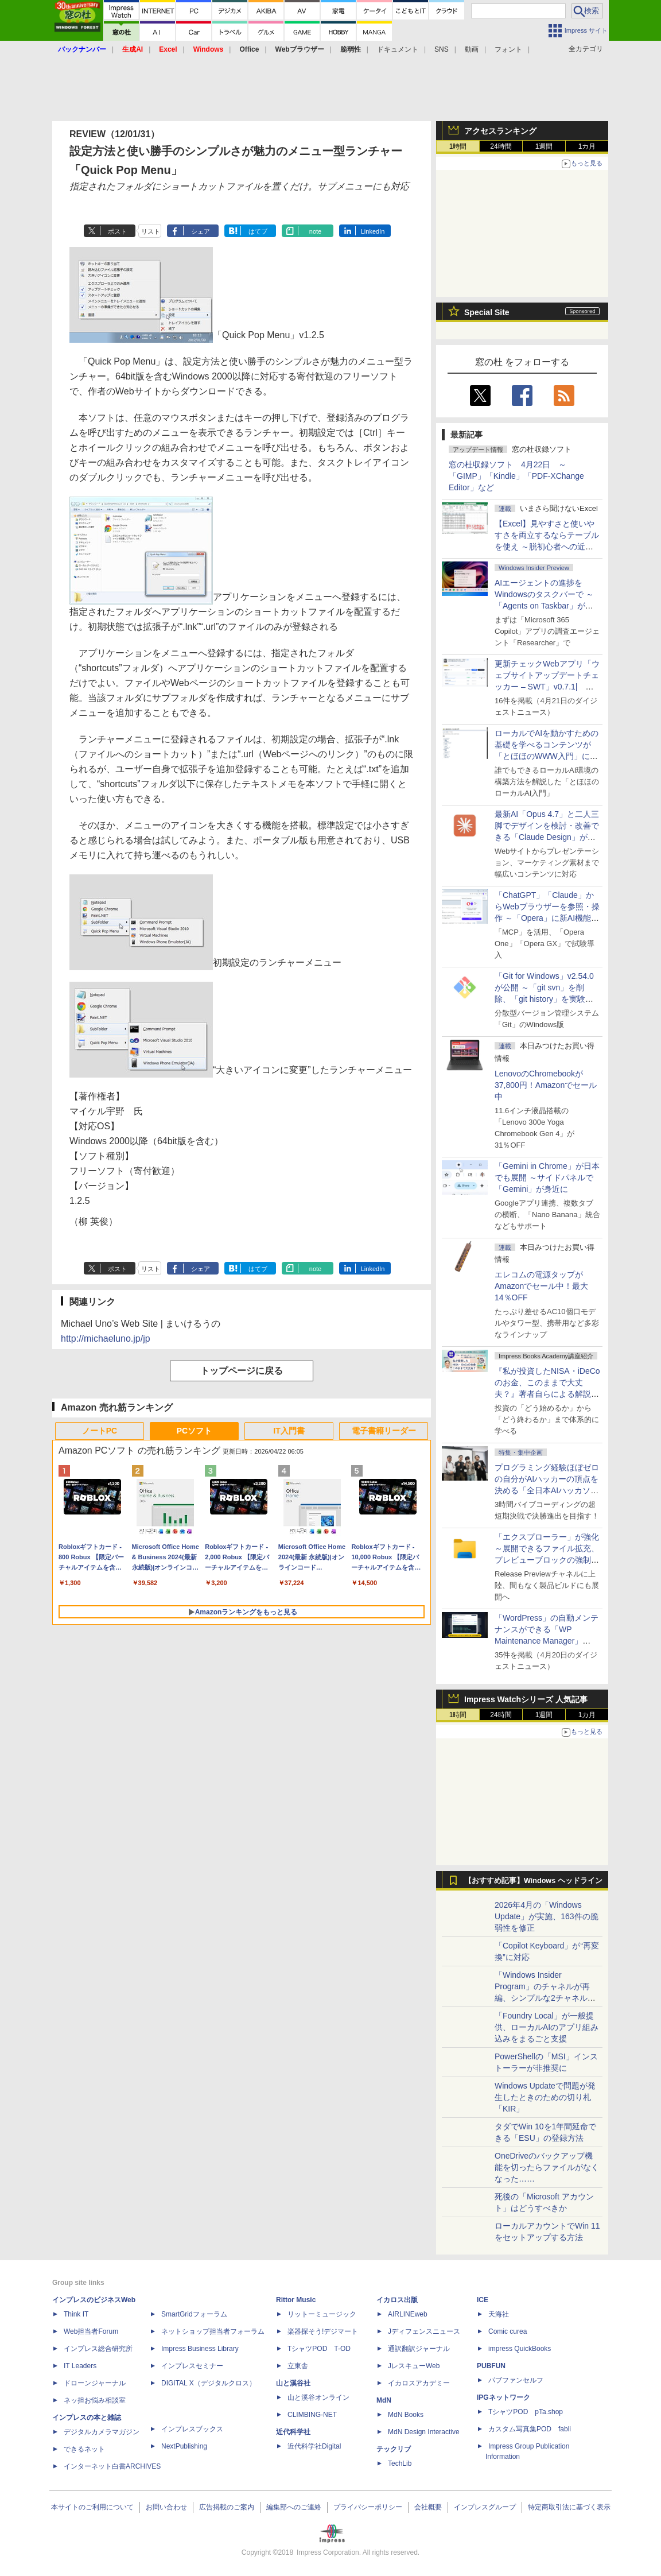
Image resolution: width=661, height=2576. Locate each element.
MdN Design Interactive (424, 2432)
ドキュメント (397, 49)
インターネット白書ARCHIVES (112, 2466)
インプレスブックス (192, 2429)
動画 (472, 49)
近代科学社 (293, 2432)
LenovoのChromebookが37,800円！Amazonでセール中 (546, 1085)
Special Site (487, 312)
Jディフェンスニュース (424, 2331)
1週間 (544, 146)
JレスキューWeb (414, 2366)
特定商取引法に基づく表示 (569, 2507)
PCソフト (194, 1430)
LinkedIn (373, 231)
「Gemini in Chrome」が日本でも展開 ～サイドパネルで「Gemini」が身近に (547, 1177)
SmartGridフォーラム (194, 2314)
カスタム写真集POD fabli (529, 2429)
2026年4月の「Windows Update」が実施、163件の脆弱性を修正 (546, 1916)
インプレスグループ (485, 2507)
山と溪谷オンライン (318, 2397)
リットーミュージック (321, 2314)
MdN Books (405, 2415)
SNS (441, 49)
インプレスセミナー (192, 2366)
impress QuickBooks (519, 2349)
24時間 (500, 146)
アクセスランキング (500, 130)
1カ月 (587, 146)
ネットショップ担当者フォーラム (213, 2331)
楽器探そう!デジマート (322, 2331)
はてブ (257, 231)
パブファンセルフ (515, 2380)
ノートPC (99, 1430)
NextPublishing (184, 2446)
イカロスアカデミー (419, 2383)
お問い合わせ (166, 2507)
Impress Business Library (200, 2349)
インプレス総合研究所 (98, 2349)
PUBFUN (491, 2366)
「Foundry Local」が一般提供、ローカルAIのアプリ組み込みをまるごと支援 (546, 2027)
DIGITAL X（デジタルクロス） (208, 2383)
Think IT (76, 2314)
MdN (383, 2400)
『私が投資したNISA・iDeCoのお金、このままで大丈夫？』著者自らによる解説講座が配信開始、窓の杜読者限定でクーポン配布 (547, 1393)
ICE (482, 2300)
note (315, 231)
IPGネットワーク (503, 2397)
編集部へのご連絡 (293, 2507)
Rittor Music (296, 2300)
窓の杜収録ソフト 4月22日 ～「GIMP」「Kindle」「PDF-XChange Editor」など (516, 476)
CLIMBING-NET (312, 2415)
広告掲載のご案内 (226, 2507)
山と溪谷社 (293, 2383)
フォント (508, 49)
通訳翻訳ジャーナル (419, 2349)
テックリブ (393, 2449)
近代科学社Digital (314, 2446)
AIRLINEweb (407, 2314)
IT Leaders (80, 2366)
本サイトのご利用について (92, 2507)
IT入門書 (288, 1430)
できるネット (84, 2449)
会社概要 (428, 2507)
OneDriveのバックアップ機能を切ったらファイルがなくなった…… (547, 2167)
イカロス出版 (397, 2300)
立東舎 (297, 2366)
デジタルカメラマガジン (101, 2432)
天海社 (498, 2314)
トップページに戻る (241, 1371)
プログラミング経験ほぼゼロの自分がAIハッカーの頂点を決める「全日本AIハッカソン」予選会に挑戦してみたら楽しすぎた (547, 1490)
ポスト (117, 231)
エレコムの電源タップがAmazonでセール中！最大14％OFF (541, 1286)
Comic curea (507, 2331)
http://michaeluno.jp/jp (105, 1338)
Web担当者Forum (91, 2331)
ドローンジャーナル (95, 2383)
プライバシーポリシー (367, 2507)
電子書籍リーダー (384, 1430)
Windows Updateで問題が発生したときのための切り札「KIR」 (545, 2097)
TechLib (399, 2463)
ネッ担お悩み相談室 (95, 2400)
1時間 (458, 146)
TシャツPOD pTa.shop (525, 2412)
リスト (150, 231)
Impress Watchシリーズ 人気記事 (526, 1699)
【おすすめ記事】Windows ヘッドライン (533, 1881)
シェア (200, 231)
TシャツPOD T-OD (319, 2349)
